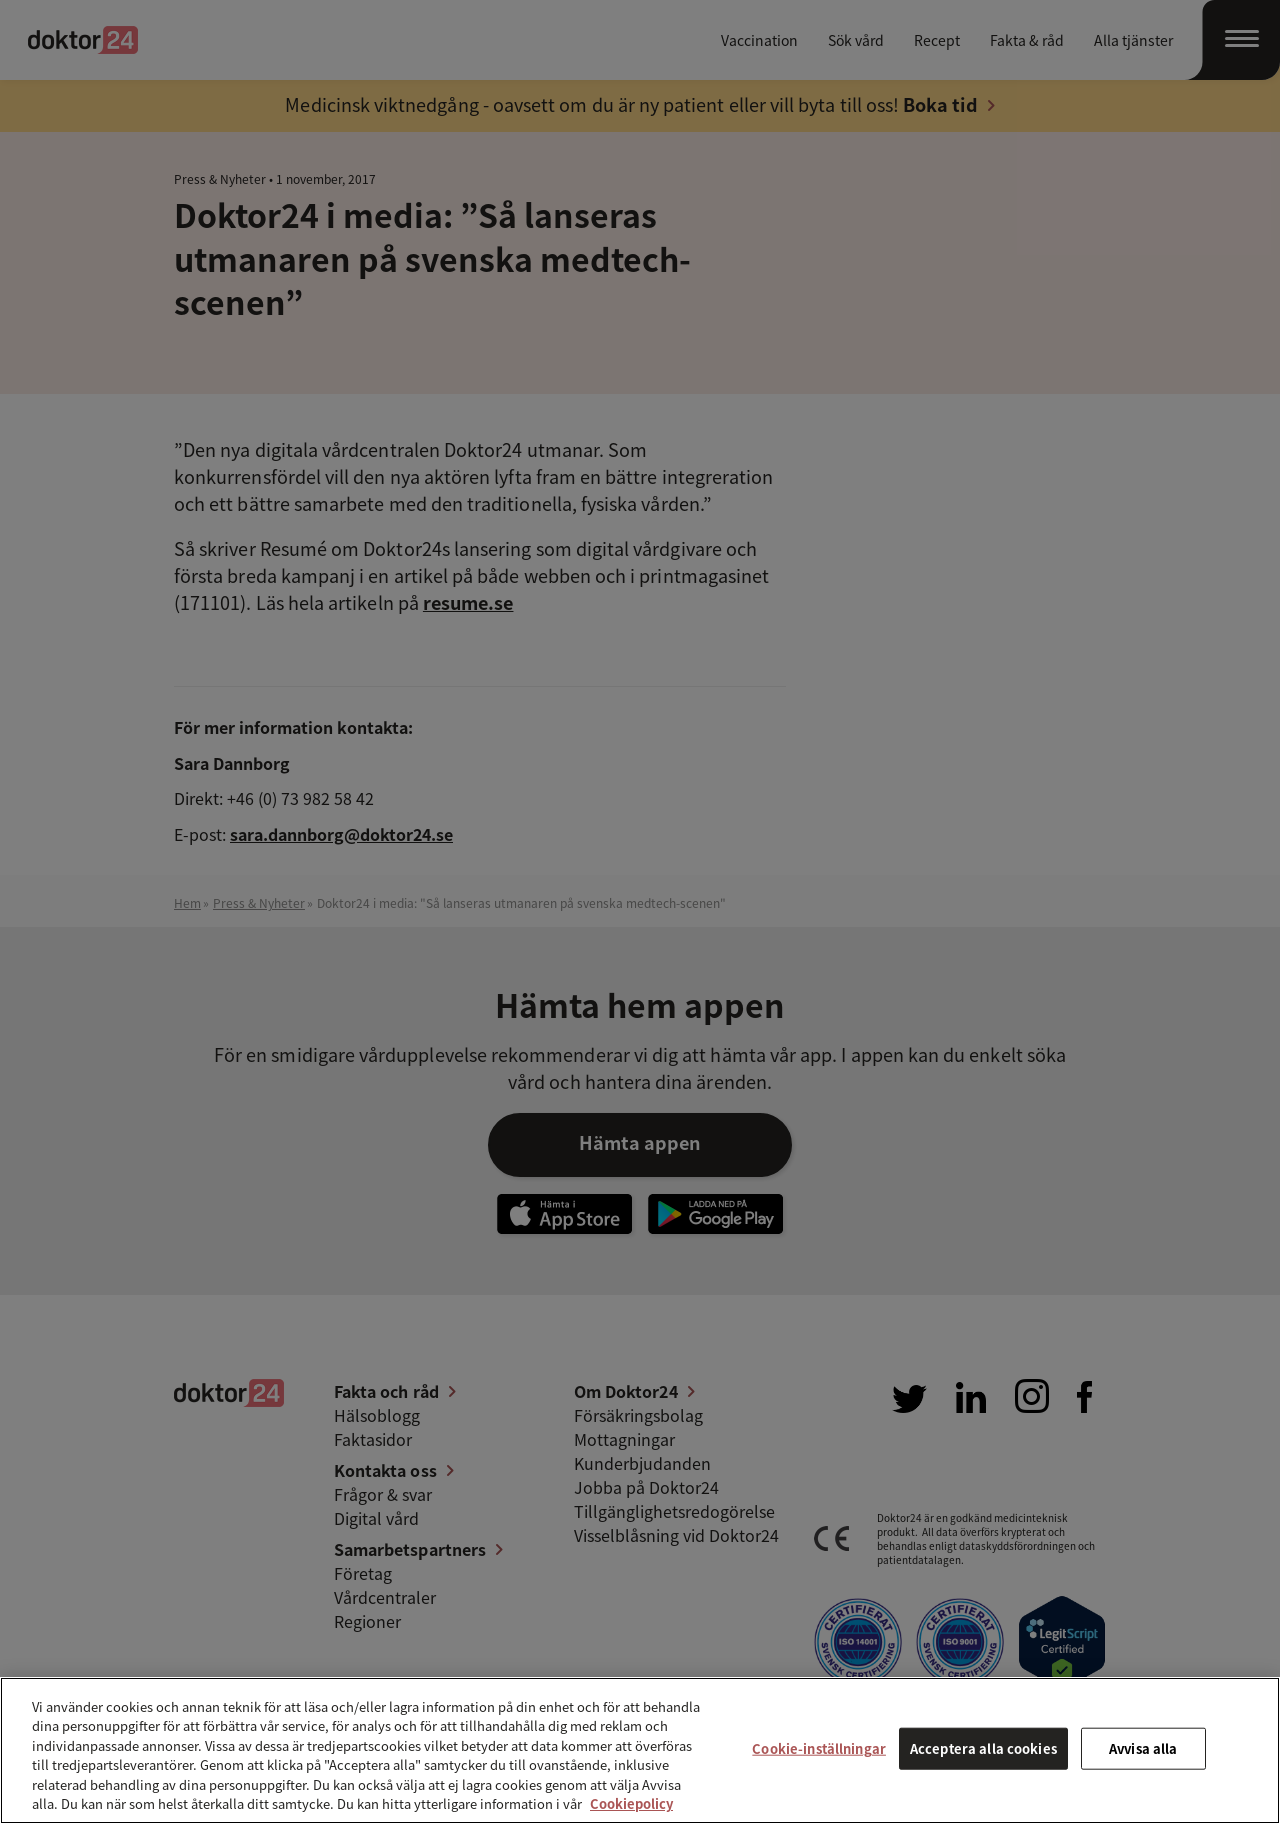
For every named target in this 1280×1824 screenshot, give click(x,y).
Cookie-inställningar (819, 1748)
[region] (640, 1750)
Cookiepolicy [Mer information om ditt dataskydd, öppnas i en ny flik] (631, 1803)
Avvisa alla (1143, 1748)
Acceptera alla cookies (983, 1748)
